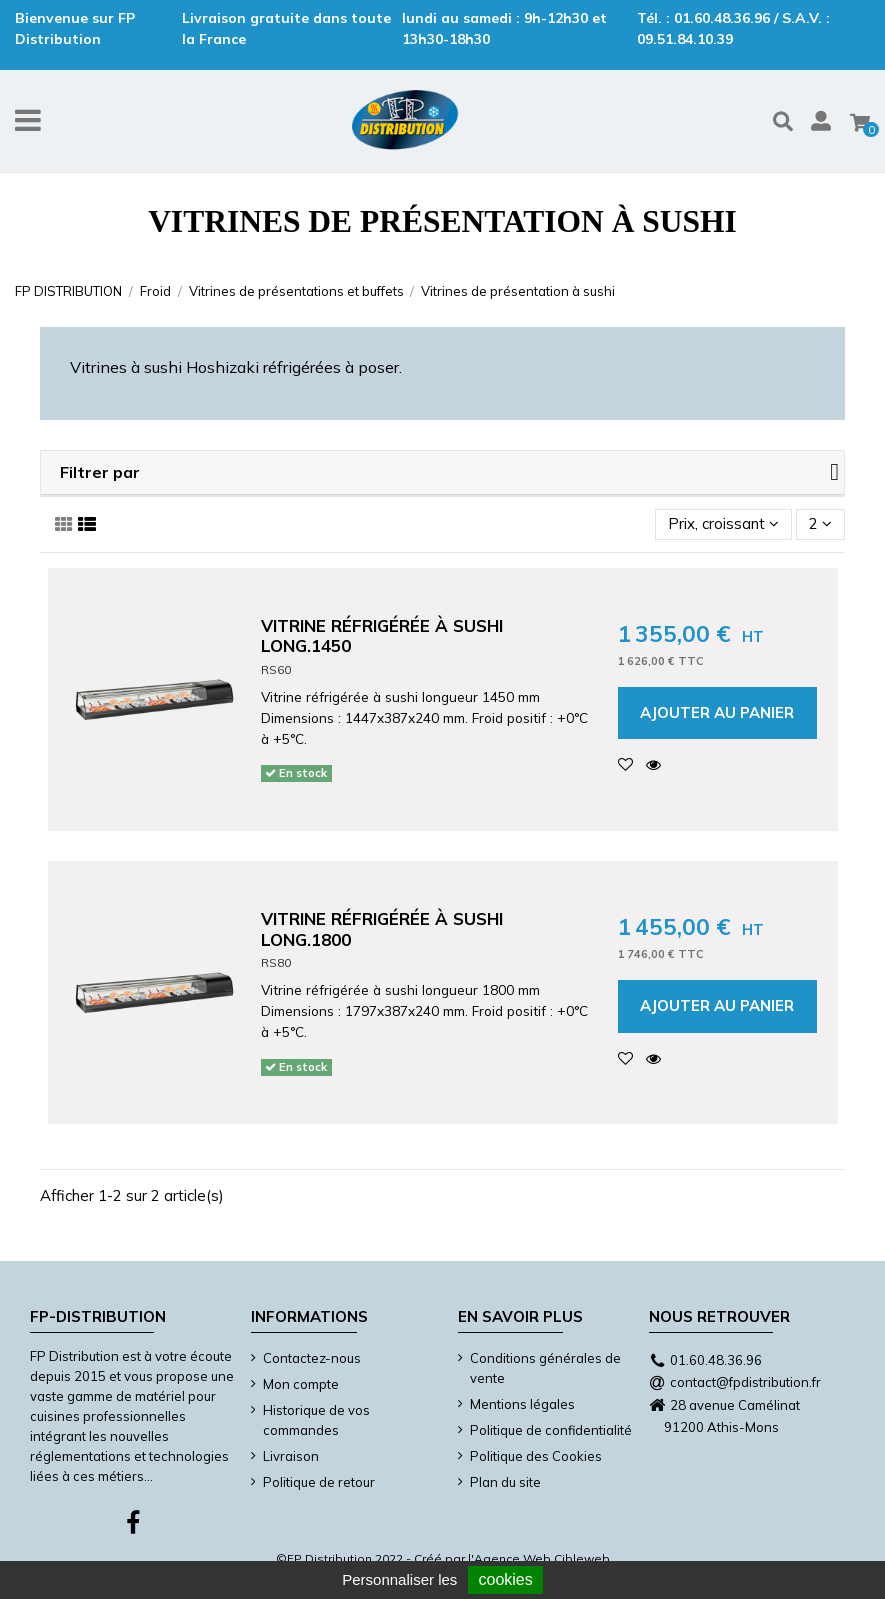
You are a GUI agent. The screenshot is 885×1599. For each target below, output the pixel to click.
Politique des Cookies (536, 1456)
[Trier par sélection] (723, 524)
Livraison (291, 1456)
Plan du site (505, 1482)
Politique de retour (319, 1482)
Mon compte (301, 1384)
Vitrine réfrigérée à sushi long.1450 (382, 635)
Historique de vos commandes (316, 1420)
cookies (505, 1579)
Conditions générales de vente (545, 1368)
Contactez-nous (312, 1358)
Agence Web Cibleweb (542, 1558)
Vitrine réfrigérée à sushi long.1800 (382, 928)
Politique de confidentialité (551, 1430)
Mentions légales (522, 1404)
